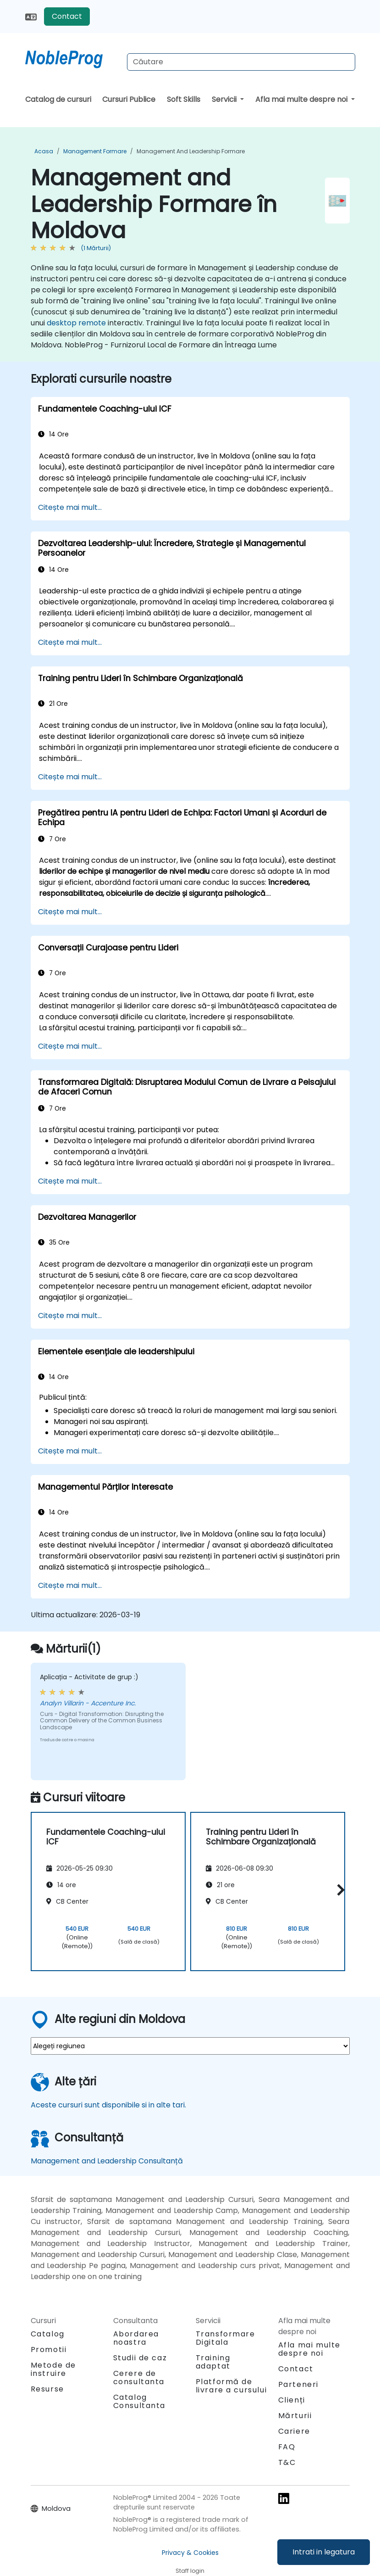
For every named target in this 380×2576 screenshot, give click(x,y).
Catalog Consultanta (139, 2401)
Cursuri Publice (128, 99)
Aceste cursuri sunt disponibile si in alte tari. (108, 2105)
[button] (338, 1890)
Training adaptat (213, 2361)
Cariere (294, 2431)
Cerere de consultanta (139, 2377)
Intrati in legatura (323, 2552)
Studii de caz (140, 2357)
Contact (67, 16)
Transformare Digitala (225, 2338)
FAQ (287, 2447)
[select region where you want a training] (190, 2046)
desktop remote (76, 323)
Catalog (48, 2334)
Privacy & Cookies (190, 2552)
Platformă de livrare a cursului (231, 2385)
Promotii (49, 2349)
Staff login (190, 2571)
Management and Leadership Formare (191, 151)
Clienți (291, 2400)
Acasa (43, 151)
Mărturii (295, 2415)
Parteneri (298, 2384)
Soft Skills (183, 99)
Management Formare (95, 151)
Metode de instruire (53, 2369)
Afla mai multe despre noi (302, 99)
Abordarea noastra (136, 2338)
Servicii (225, 99)
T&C (287, 2462)
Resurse (47, 2389)
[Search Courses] (241, 62)
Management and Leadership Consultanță (107, 2161)
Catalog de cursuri (58, 99)
